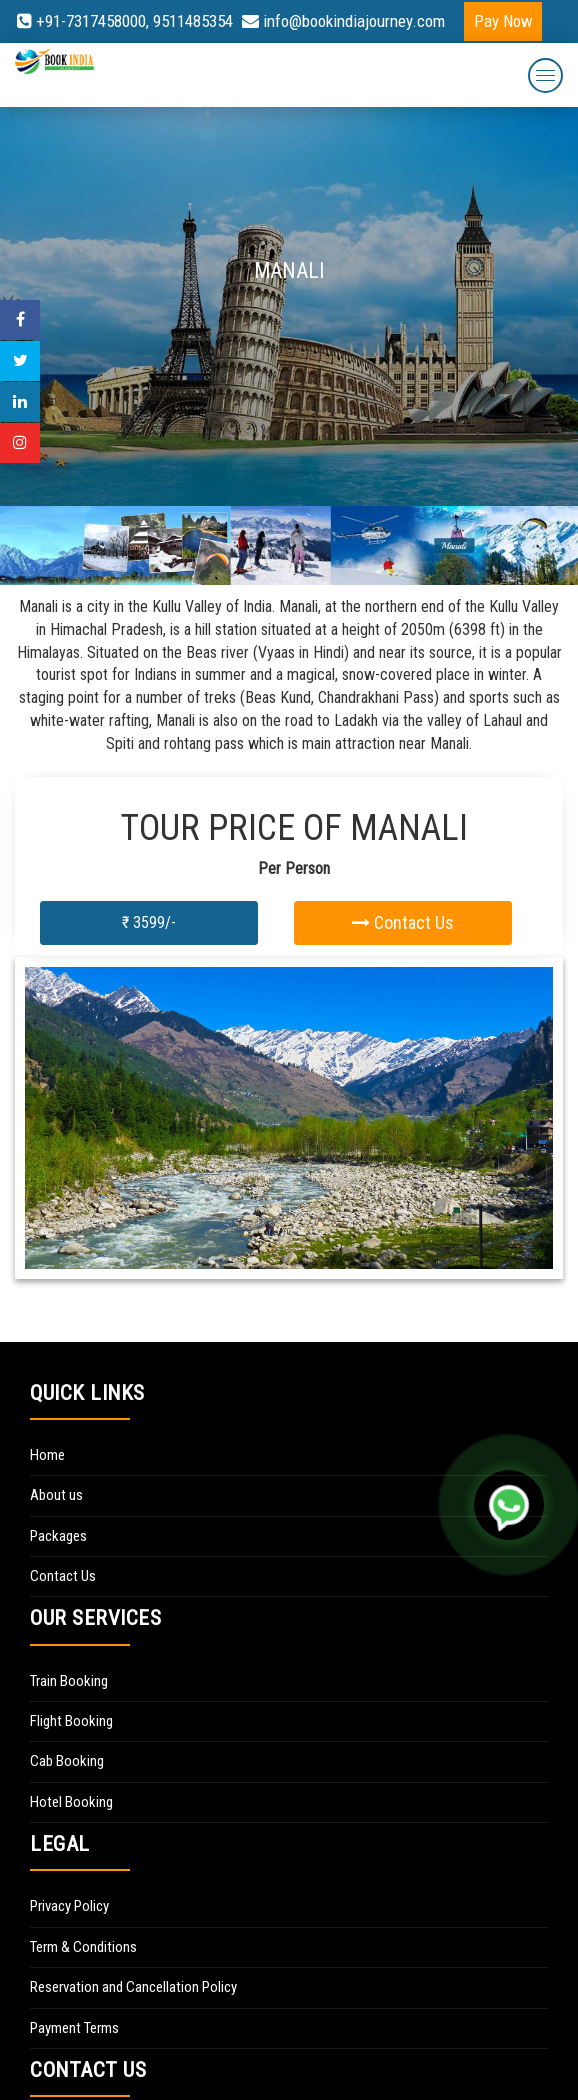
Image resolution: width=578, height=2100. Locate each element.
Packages (58, 1536)
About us (56, 1495)
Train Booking (69, 1681)
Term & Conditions (83, 1947)
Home (47, 1455)
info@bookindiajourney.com (343, 21)
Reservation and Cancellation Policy (133, 1987)
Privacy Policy (69, 1906)
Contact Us (403, 922)
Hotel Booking (71, 1802)
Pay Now (503, 21)
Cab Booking (67, 1761)
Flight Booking (71, 1721)
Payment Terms (74, 2028)
